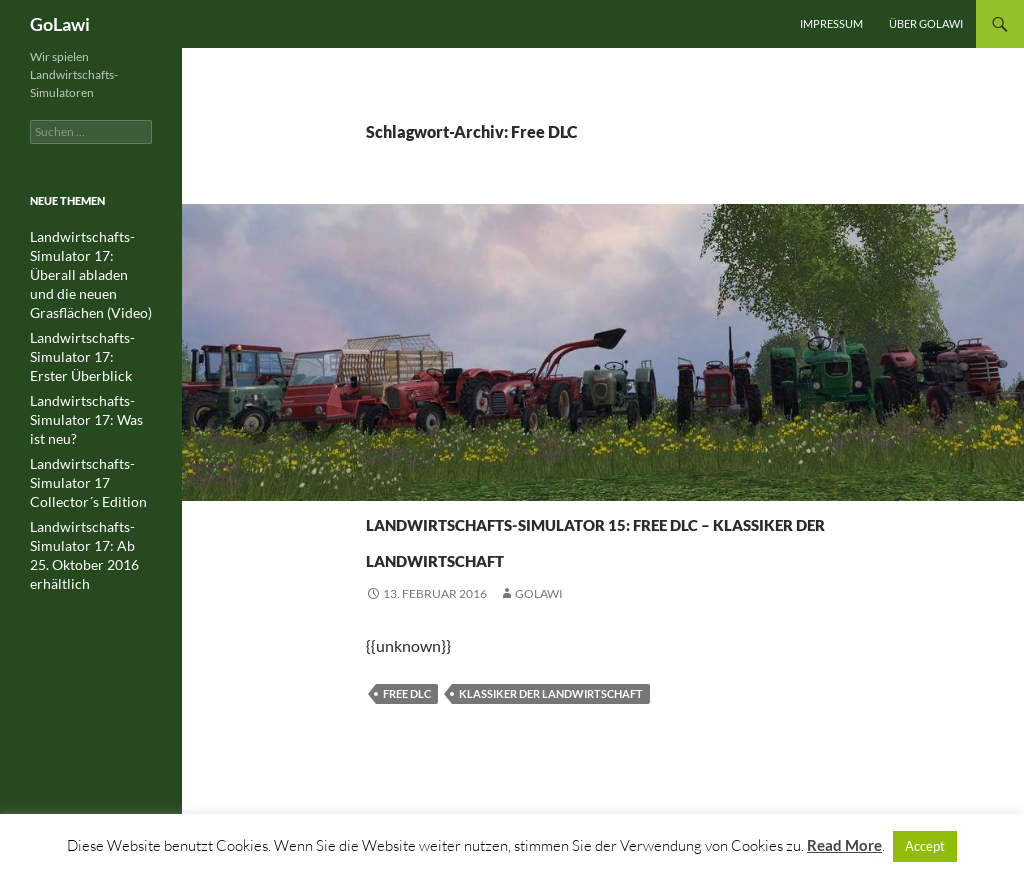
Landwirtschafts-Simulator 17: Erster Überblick (82, 332)
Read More (844, 845)
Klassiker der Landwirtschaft (551, 765)
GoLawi (60, 24)
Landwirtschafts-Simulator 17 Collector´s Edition (89, 452)
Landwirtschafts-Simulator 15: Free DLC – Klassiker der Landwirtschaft (572, 572)
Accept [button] (925, 846)
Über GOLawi (926, 23)
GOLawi (539, 665)
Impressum (831, 23)
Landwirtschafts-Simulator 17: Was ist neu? (84, 392)
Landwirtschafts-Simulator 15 (470, 484)
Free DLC (407, 765)
